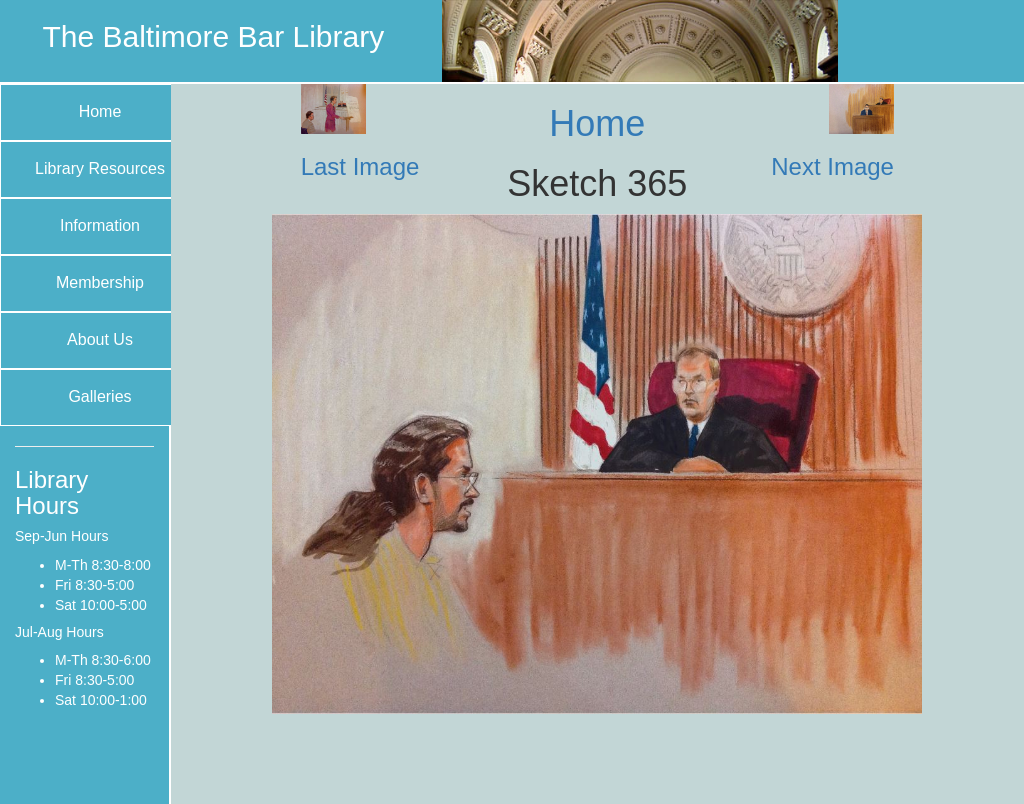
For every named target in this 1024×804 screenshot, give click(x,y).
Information (100, 225)
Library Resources (100, 168)
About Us (100, 339)
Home (100, 111)
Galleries (99, 396)
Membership (100, 282)
